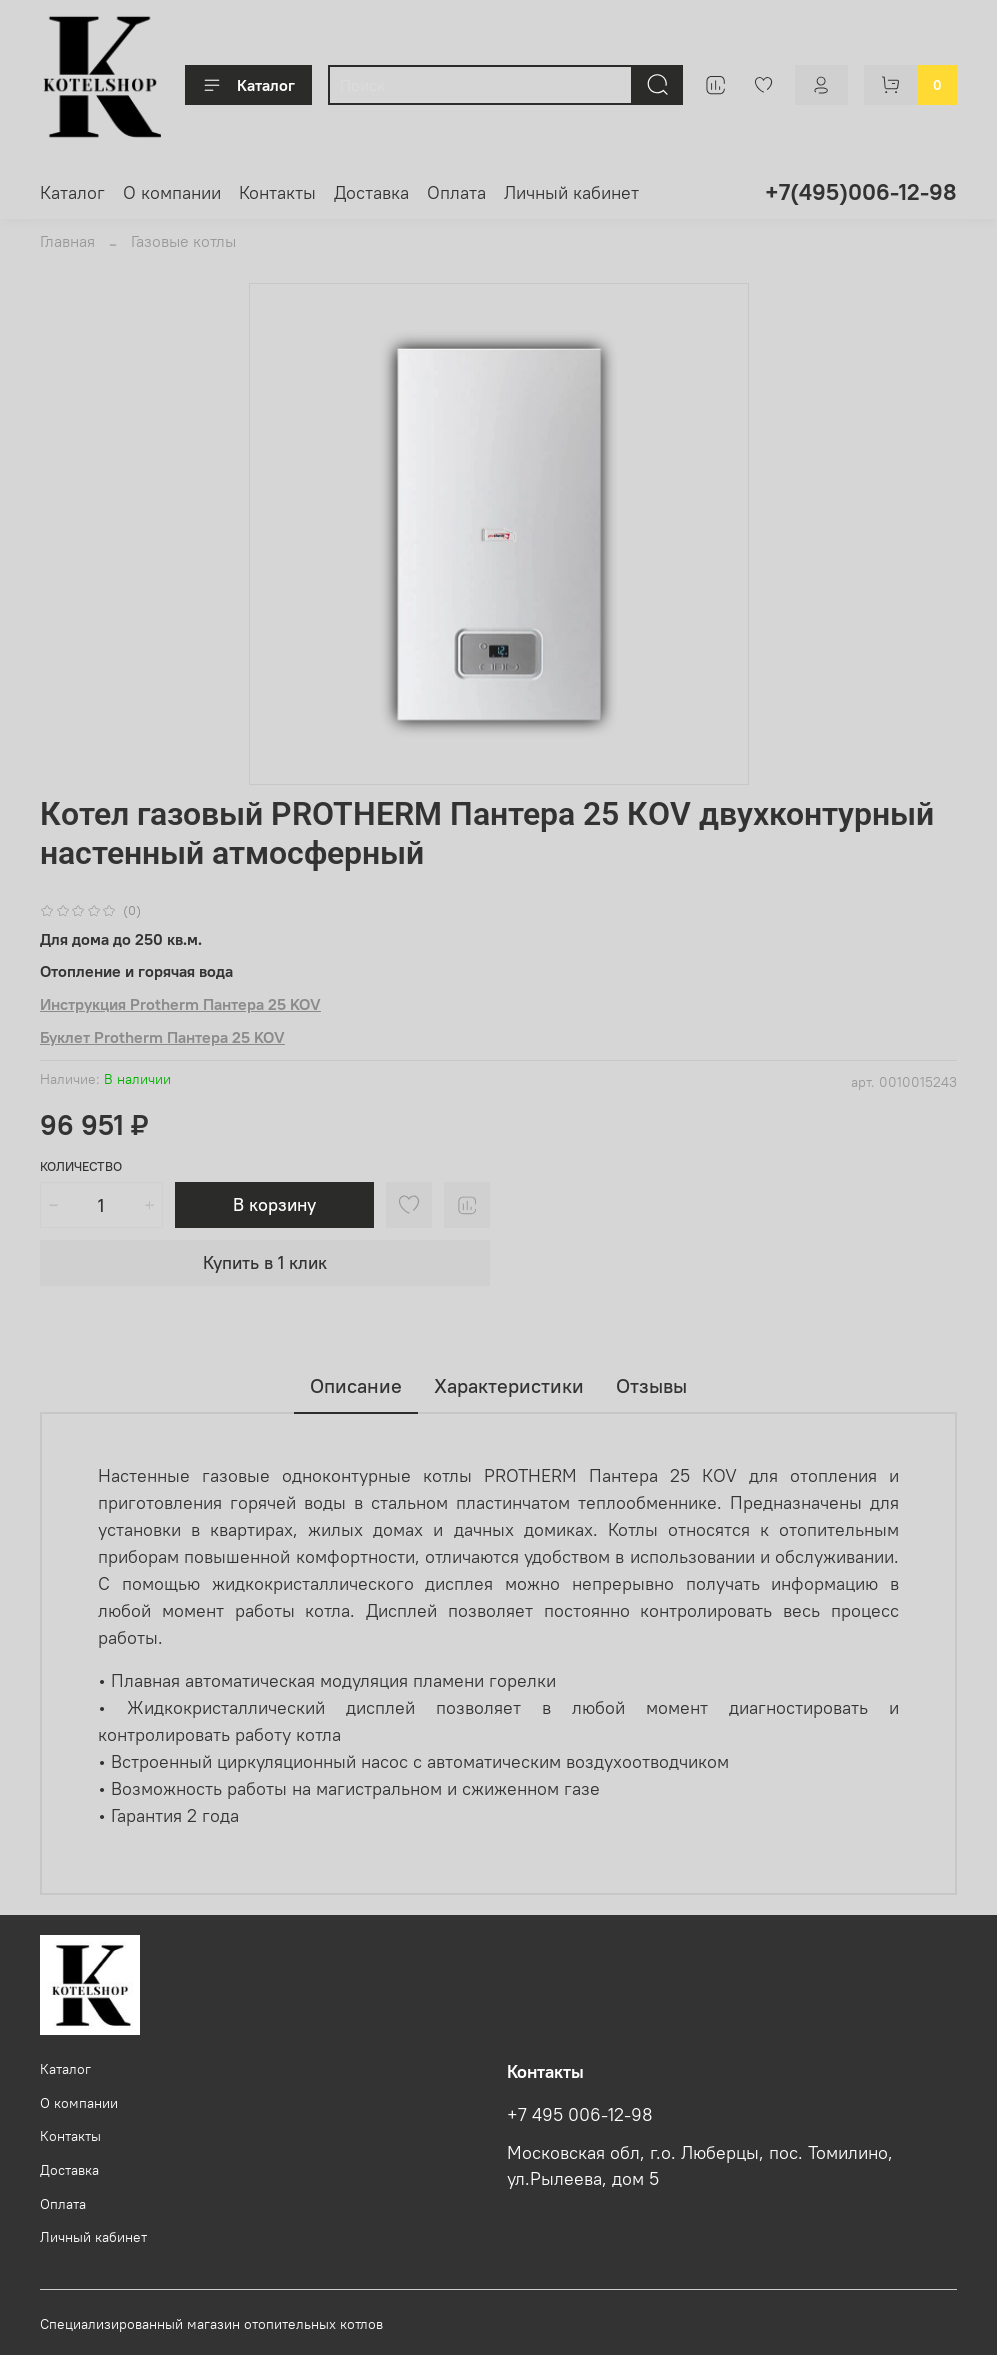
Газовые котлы (183, 241)
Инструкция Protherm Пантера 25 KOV (180, 1004)
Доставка (371, 192)
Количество (81, 1166)
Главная (67, 241)
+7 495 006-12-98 (580, 2115)
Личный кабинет (571, 192)
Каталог (248, 85)
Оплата (456, 192)
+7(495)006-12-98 (861, 191)
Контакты (277, 192)
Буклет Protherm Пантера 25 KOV (162, 1037)
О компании (172, 192)
